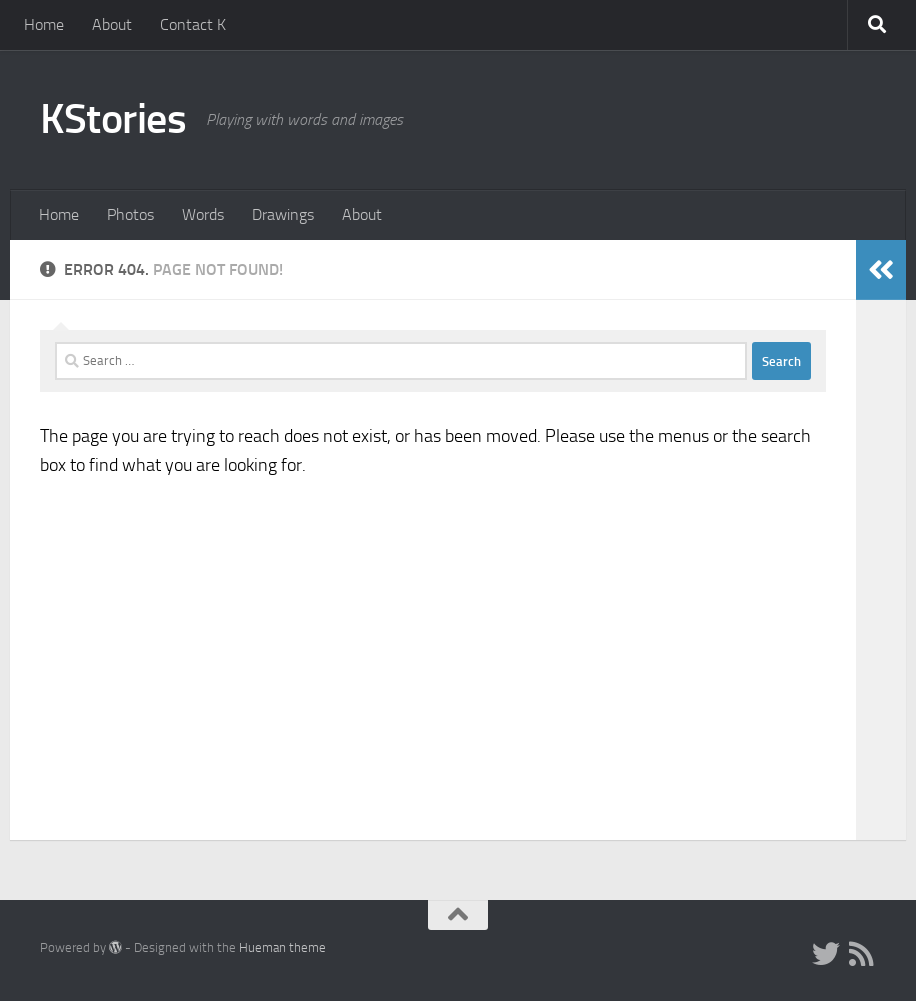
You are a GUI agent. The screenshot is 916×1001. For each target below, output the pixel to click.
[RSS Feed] (862, 954)
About (112, 24)
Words (203, 214)
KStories (113, 119)
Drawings (283, 214)
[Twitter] (826, 954)
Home (44, 24)
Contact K (193, 24)
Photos (130, 214)
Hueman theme (282, 947)
